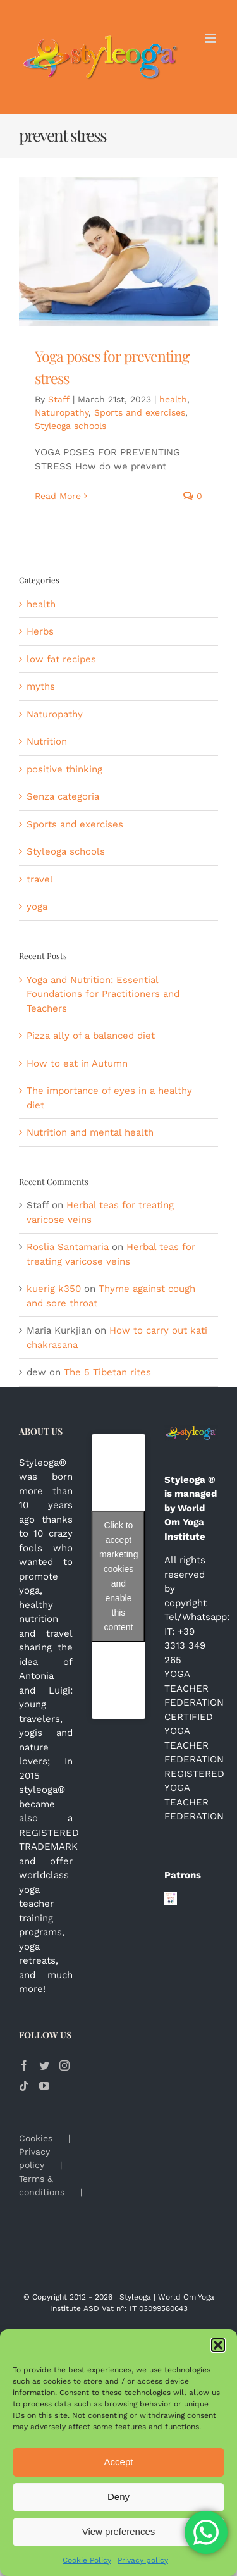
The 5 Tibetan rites (107, 1372)
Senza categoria (63, 796)
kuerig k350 (54, 1288)
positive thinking (64, 769)
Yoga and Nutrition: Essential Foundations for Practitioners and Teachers (103, 994)
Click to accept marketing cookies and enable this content (118, 1576)
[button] (218, 2345)
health (173, 399)
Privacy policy (143, 2560)
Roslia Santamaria (68, 1247)
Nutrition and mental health (90, 1132)
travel (40, 879)
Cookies (35, 2138)
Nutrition (47, 741)
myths (41, 686)
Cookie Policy (87, 2560)
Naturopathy (61, 412)
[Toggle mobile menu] (211, 38)
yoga (37, 906)
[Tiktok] (24, 2086)
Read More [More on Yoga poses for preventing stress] (58, 496)
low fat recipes (61, 659)
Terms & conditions (41, 2185)
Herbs (40, 631)
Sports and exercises (139, 412)
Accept (118, 2461)
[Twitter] (44, 2065)
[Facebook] (24, 2065)
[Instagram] (64, 2065)
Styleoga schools (70, 426)
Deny (118, 2496)
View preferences (118, 2531)
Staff (59, 399)
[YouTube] (44, 2086)
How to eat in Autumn (77, 1063)
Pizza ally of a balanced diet (91, 1035)
